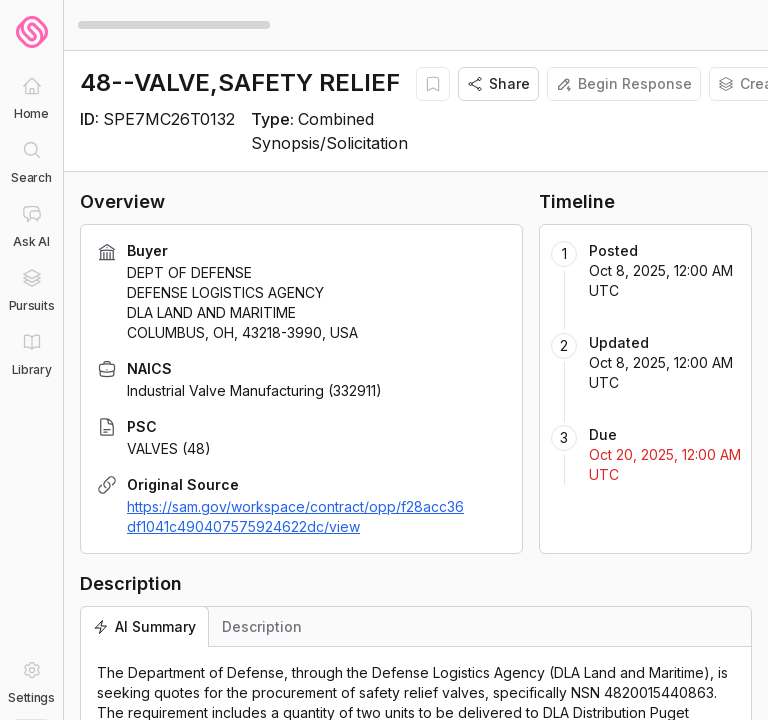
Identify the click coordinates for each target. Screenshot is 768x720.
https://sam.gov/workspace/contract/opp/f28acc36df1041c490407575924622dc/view (295, 516)
